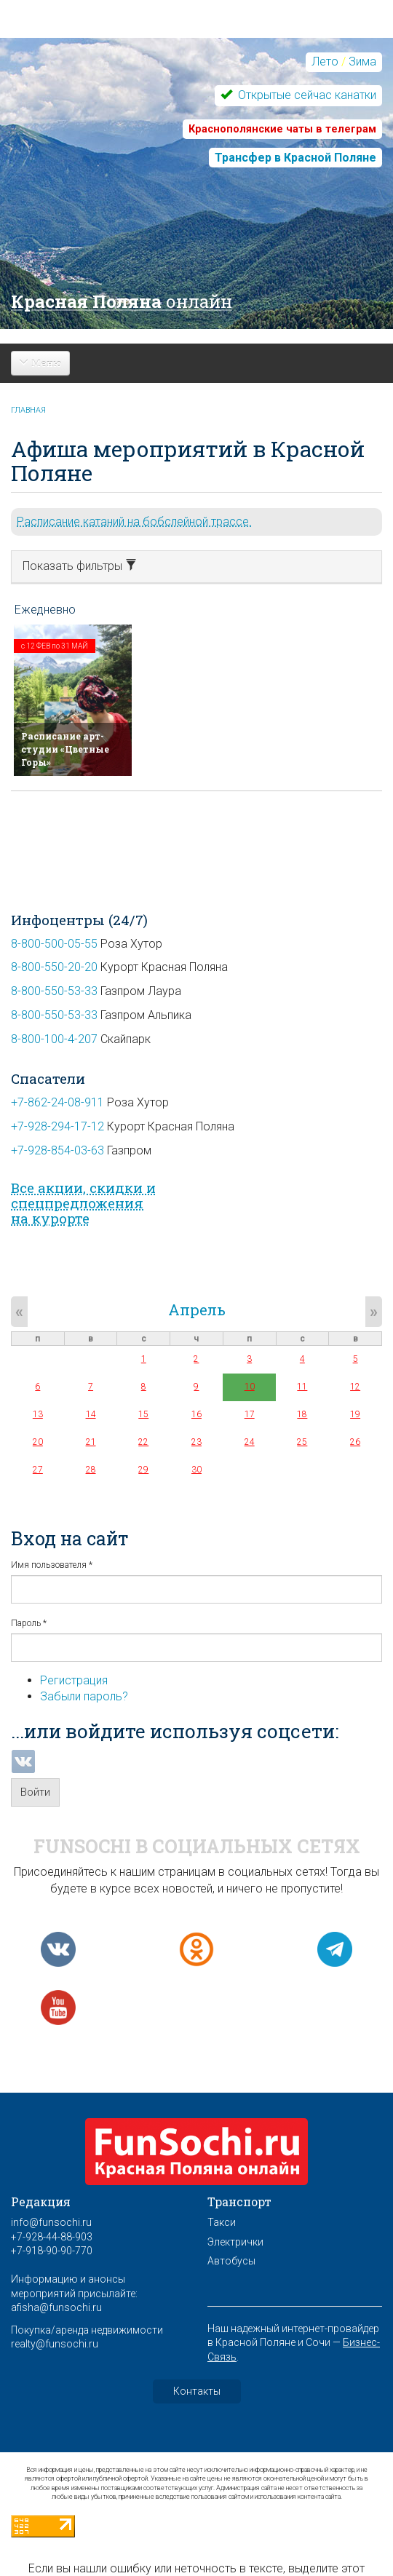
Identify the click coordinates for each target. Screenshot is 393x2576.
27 (38, 1470)
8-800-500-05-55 (54, 944)
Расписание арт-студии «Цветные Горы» (65, 749)
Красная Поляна (121, 301)
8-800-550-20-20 (54, 967)
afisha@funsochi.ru (56, 2307)
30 (196, 1470)
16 (196, 1414)
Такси (221, 2222)
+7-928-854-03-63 (57, 1150)
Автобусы (231, 2261)
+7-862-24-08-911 (57, 1102)
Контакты (197, 2391)
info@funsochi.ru (51, 2222)
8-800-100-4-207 (54, 1039)
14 (91, 1414)
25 (302, 1442)
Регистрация (74, 1680)
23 (196, 1442)
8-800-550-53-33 (54, 991)
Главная (28, 410)
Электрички (235, 2242)
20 (38, 1442)
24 (250, 1442)
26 (355, 1442)
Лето (324, 61)
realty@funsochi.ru (54, 2344)
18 (302, 1414)
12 (355, 1387)
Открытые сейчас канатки (305, 95)
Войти (35, 1792)
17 (250, 1414)
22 (143, 1442)
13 (38, 1414)
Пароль (29, 1623)
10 (250, 1387)
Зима (362, 61)
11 (302, 1387)
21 (91, 1442)
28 (91, 1470)
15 (143, 1414)
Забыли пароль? (84, 1696)
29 (143, 1470)
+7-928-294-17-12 (57, 1126)
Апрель (197, 1309)
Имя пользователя (51, 1565)
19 (355, 1414)
